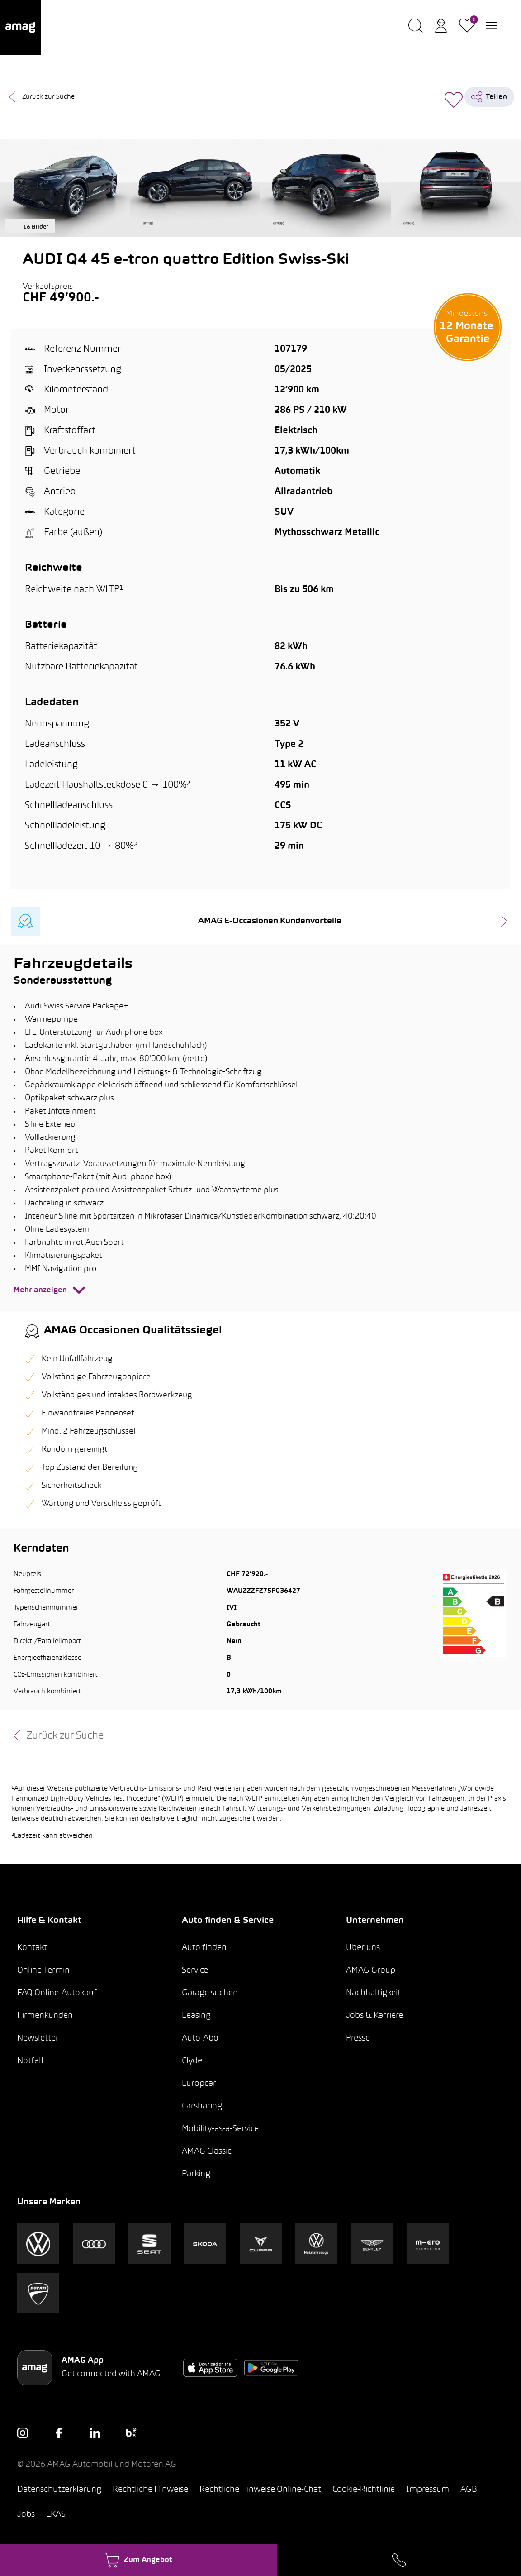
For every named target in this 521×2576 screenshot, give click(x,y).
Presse (358, 2038)
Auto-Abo (200, 2038)
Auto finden (204, 1948)
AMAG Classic (207, 2151)
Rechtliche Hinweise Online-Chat (260, 2490)
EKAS (56, 2515)
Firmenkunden (45, 2016)
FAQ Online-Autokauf (57, 1993)
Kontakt (32, 1948)
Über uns (363, 1948)
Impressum (427, 2490)
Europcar (199, 2084)
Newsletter (38, 2038)
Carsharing (202, 2106)
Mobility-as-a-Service (220, 2129)
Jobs (26, 2515)
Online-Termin (43, 1970)
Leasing (196, 2016)
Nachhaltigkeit (373, 1993)
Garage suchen (210, 1993)
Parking (196, 2174)
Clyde (192, 2061)
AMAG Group (370, 1970)
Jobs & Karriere (374, 2016)
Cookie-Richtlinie (363, 2490)
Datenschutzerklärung (59, 2490)
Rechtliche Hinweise (150, 2490)
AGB (468, 2490)
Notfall (30, 2061)
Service (195, 1970)
